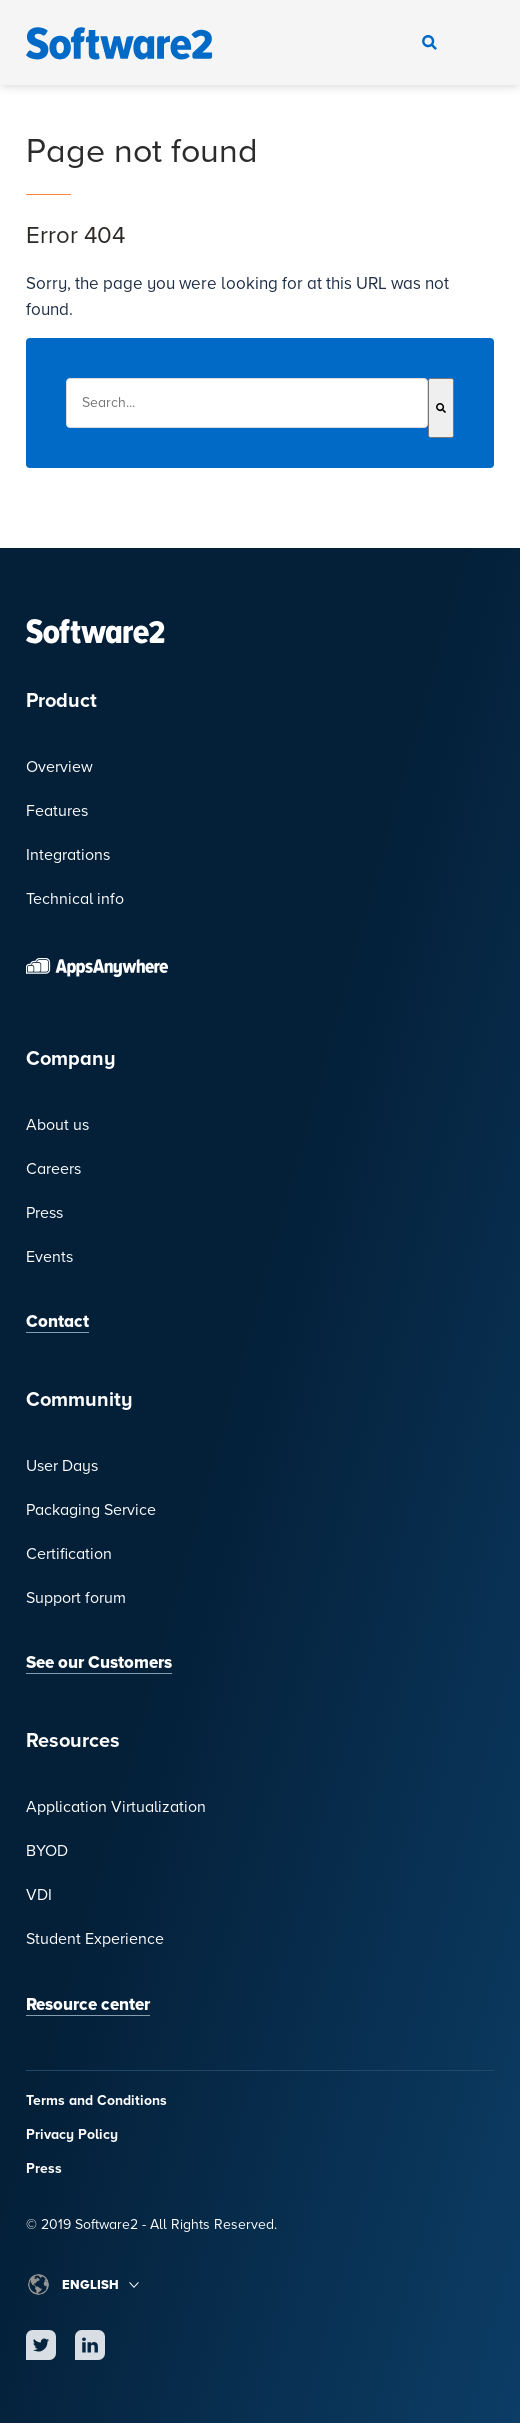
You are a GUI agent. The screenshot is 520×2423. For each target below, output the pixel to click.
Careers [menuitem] (53, 1169)
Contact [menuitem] (57, 1321)
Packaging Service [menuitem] (91, 1510)
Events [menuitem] (49, 1257)
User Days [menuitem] (62, 1466)
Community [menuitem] (79, 1400)
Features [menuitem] (57, 811)
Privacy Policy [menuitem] (72, 2134)
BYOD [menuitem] (47, 1851)
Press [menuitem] (44, 1213)
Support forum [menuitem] (76, 1598)
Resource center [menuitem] (88, 2004)
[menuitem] (260, 966)
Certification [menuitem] (69, 1554)
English (90, 2285)
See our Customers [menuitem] (99, 1662)
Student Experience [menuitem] (95, 1939)
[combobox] (247, 403)
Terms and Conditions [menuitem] (96, 2100)
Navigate (474, 42)
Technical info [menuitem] (75, 899)
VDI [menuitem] (39, 1895)
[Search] (441, 408)
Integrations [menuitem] (68, 855)
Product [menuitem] (61, 701)
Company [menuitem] (71, 1059)
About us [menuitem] (57, 1125)
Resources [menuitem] (73, 1741)
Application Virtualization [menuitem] (116, 1807)
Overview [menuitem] (59, 767)
